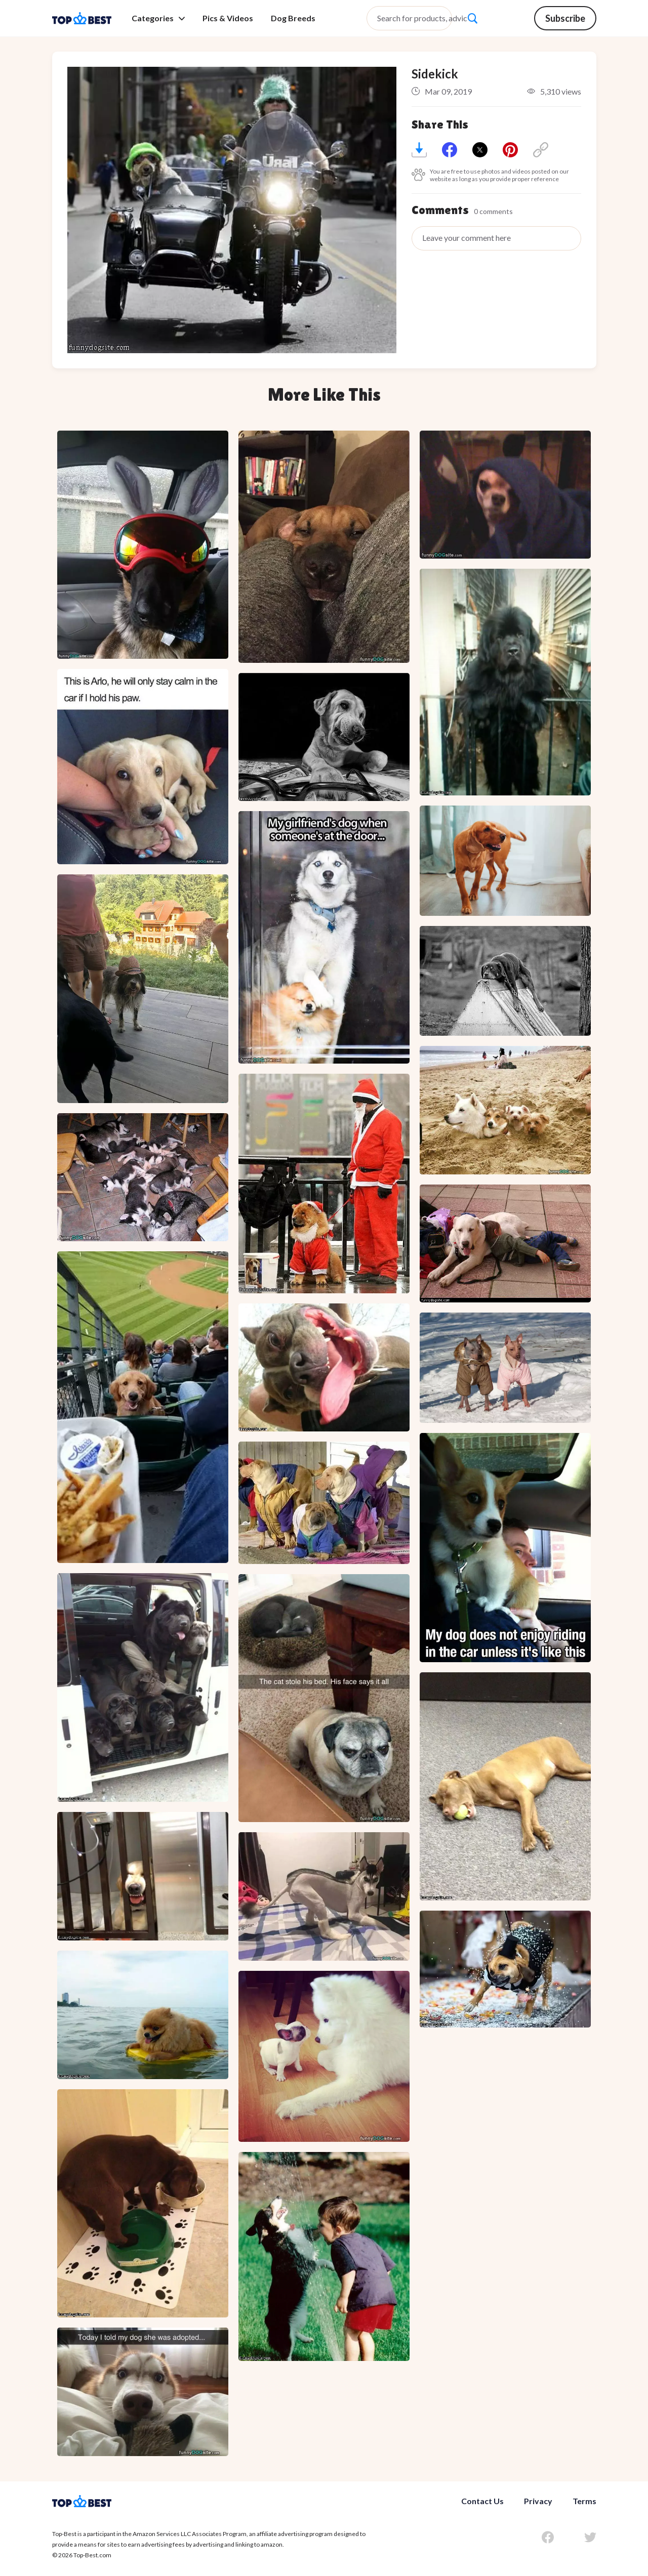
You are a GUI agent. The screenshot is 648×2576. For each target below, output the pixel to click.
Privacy (538, 2501)
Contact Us (482, 2501)
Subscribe (565, 18)
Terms (584, 2501)
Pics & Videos (227, 18)
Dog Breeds (293, 18)
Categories (158, 18)
